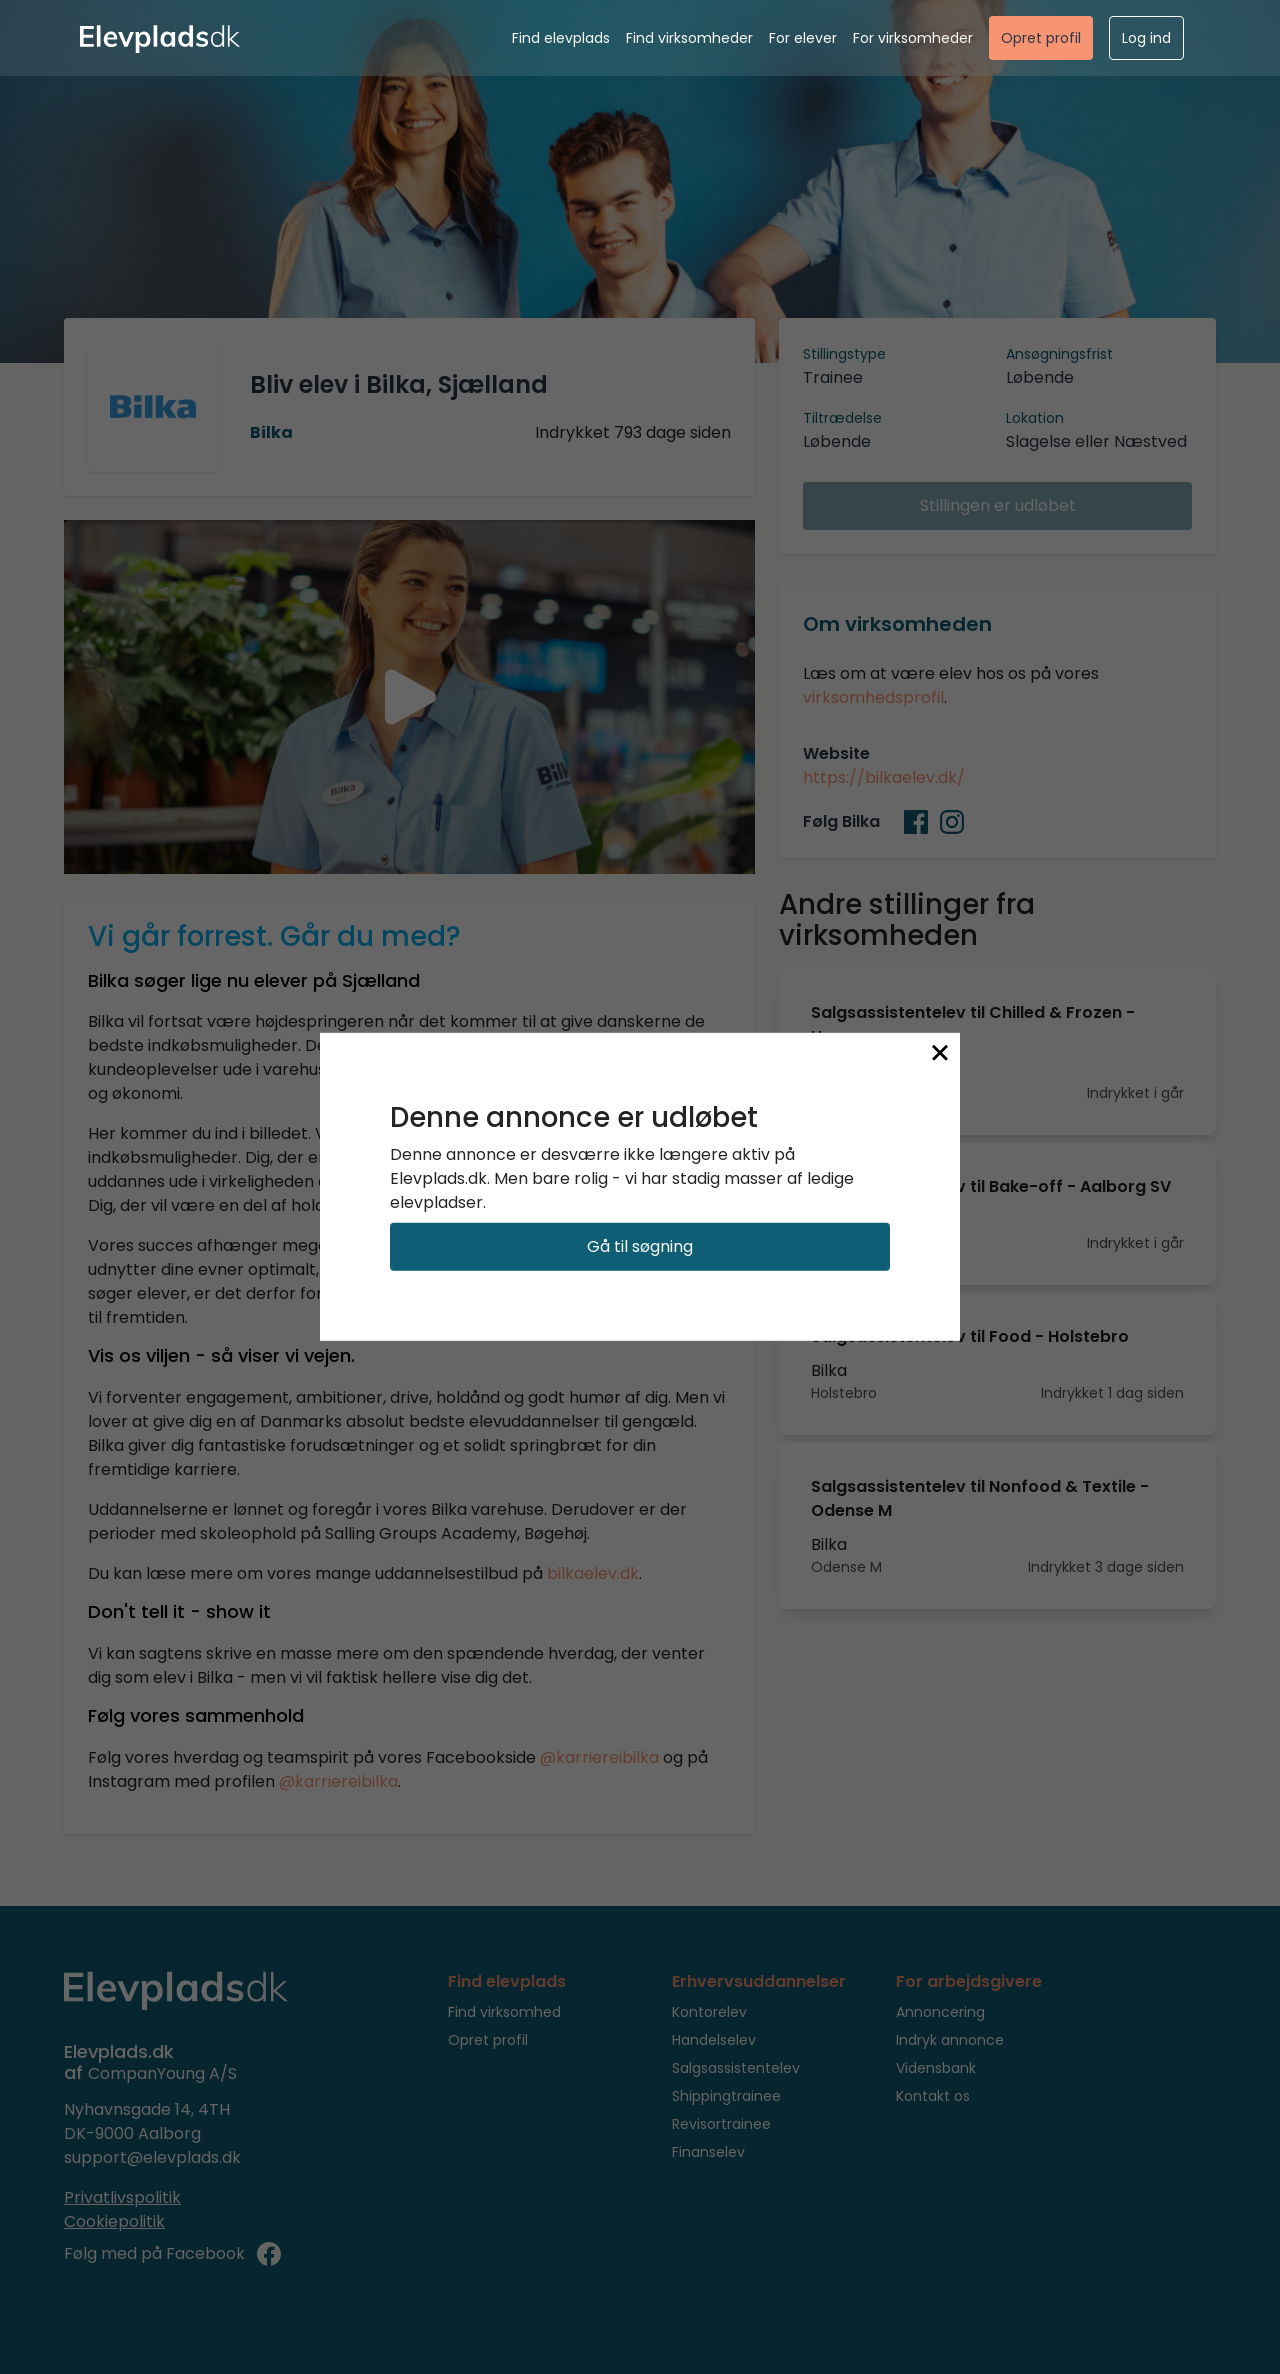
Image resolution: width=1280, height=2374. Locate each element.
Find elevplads (561, 38)
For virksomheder (913, 38)
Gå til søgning (640, 1246)
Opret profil (1041, 38)
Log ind (1146, 38)
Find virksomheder (689, 38)
